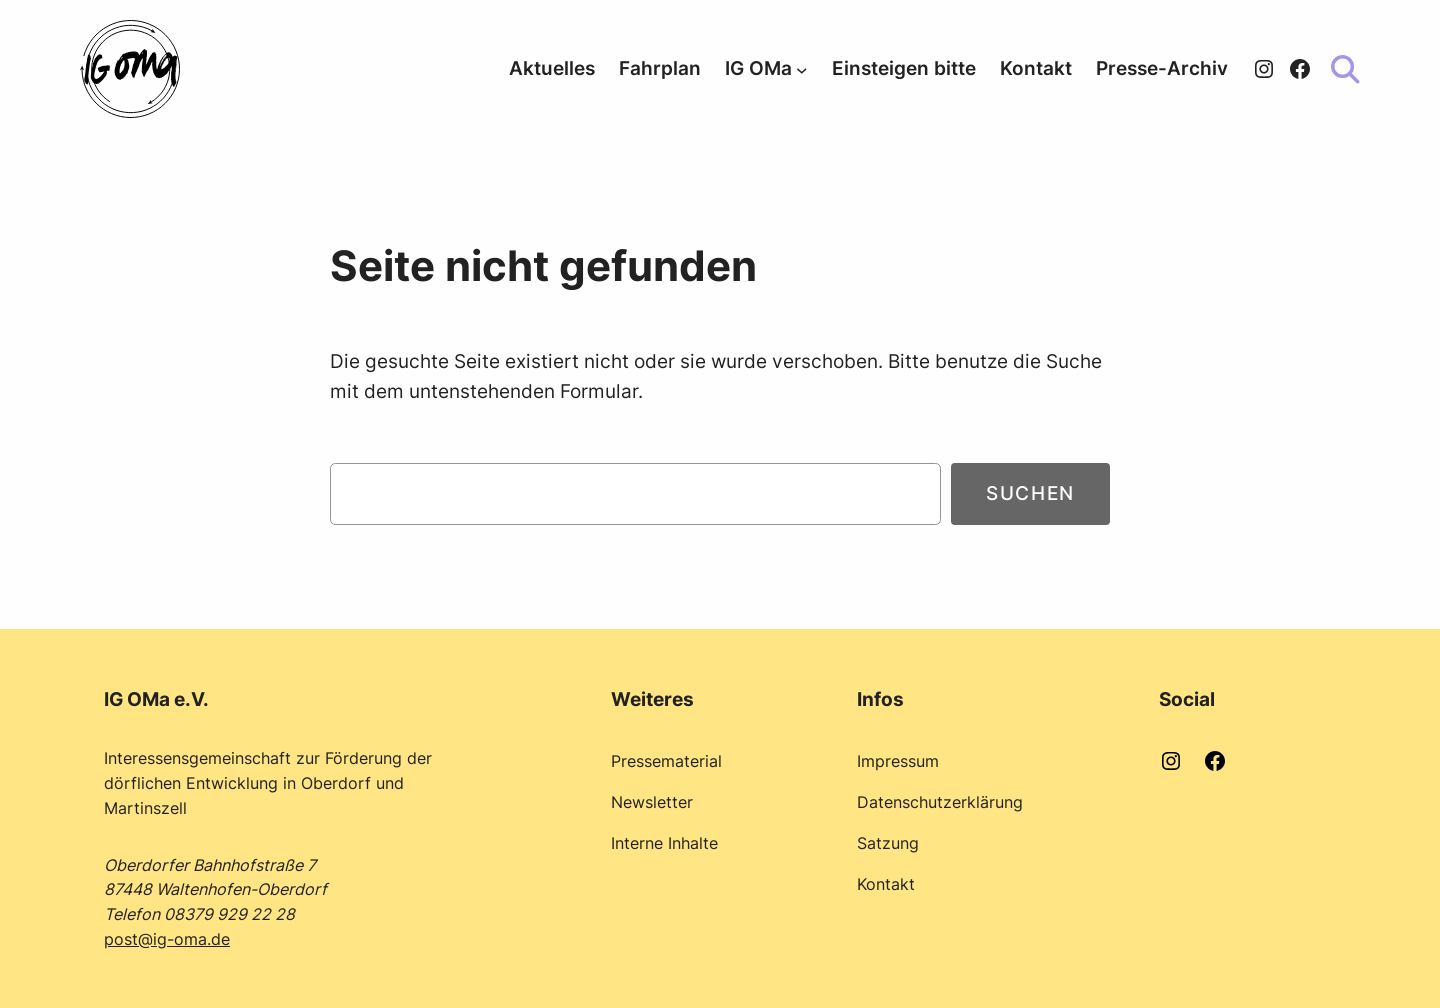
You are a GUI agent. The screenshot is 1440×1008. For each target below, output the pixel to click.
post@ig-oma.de (167, 939)
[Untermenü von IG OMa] (802, 69)
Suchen (1030, 493)
